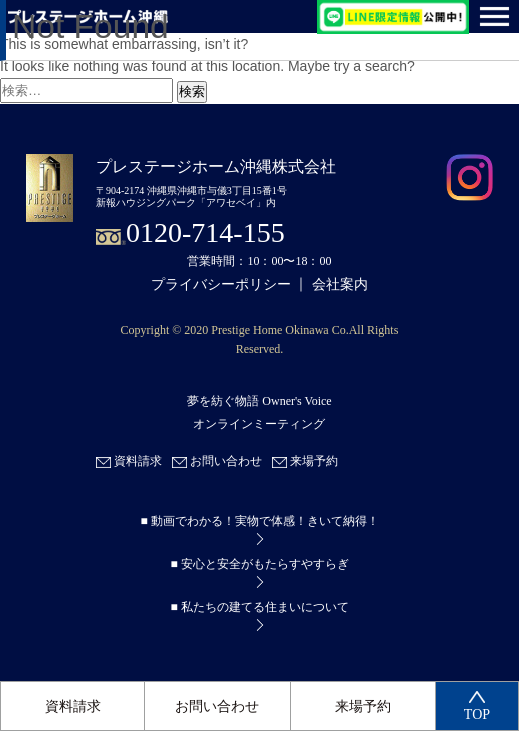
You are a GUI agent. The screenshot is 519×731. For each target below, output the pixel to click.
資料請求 (73, 706)
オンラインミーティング (259, 424)
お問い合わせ (217, 706)
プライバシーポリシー (221, 284)
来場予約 (363, 706)
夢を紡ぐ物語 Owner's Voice (259, 402)
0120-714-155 (205, 232)
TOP (477, 706)
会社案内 (340, 284)
